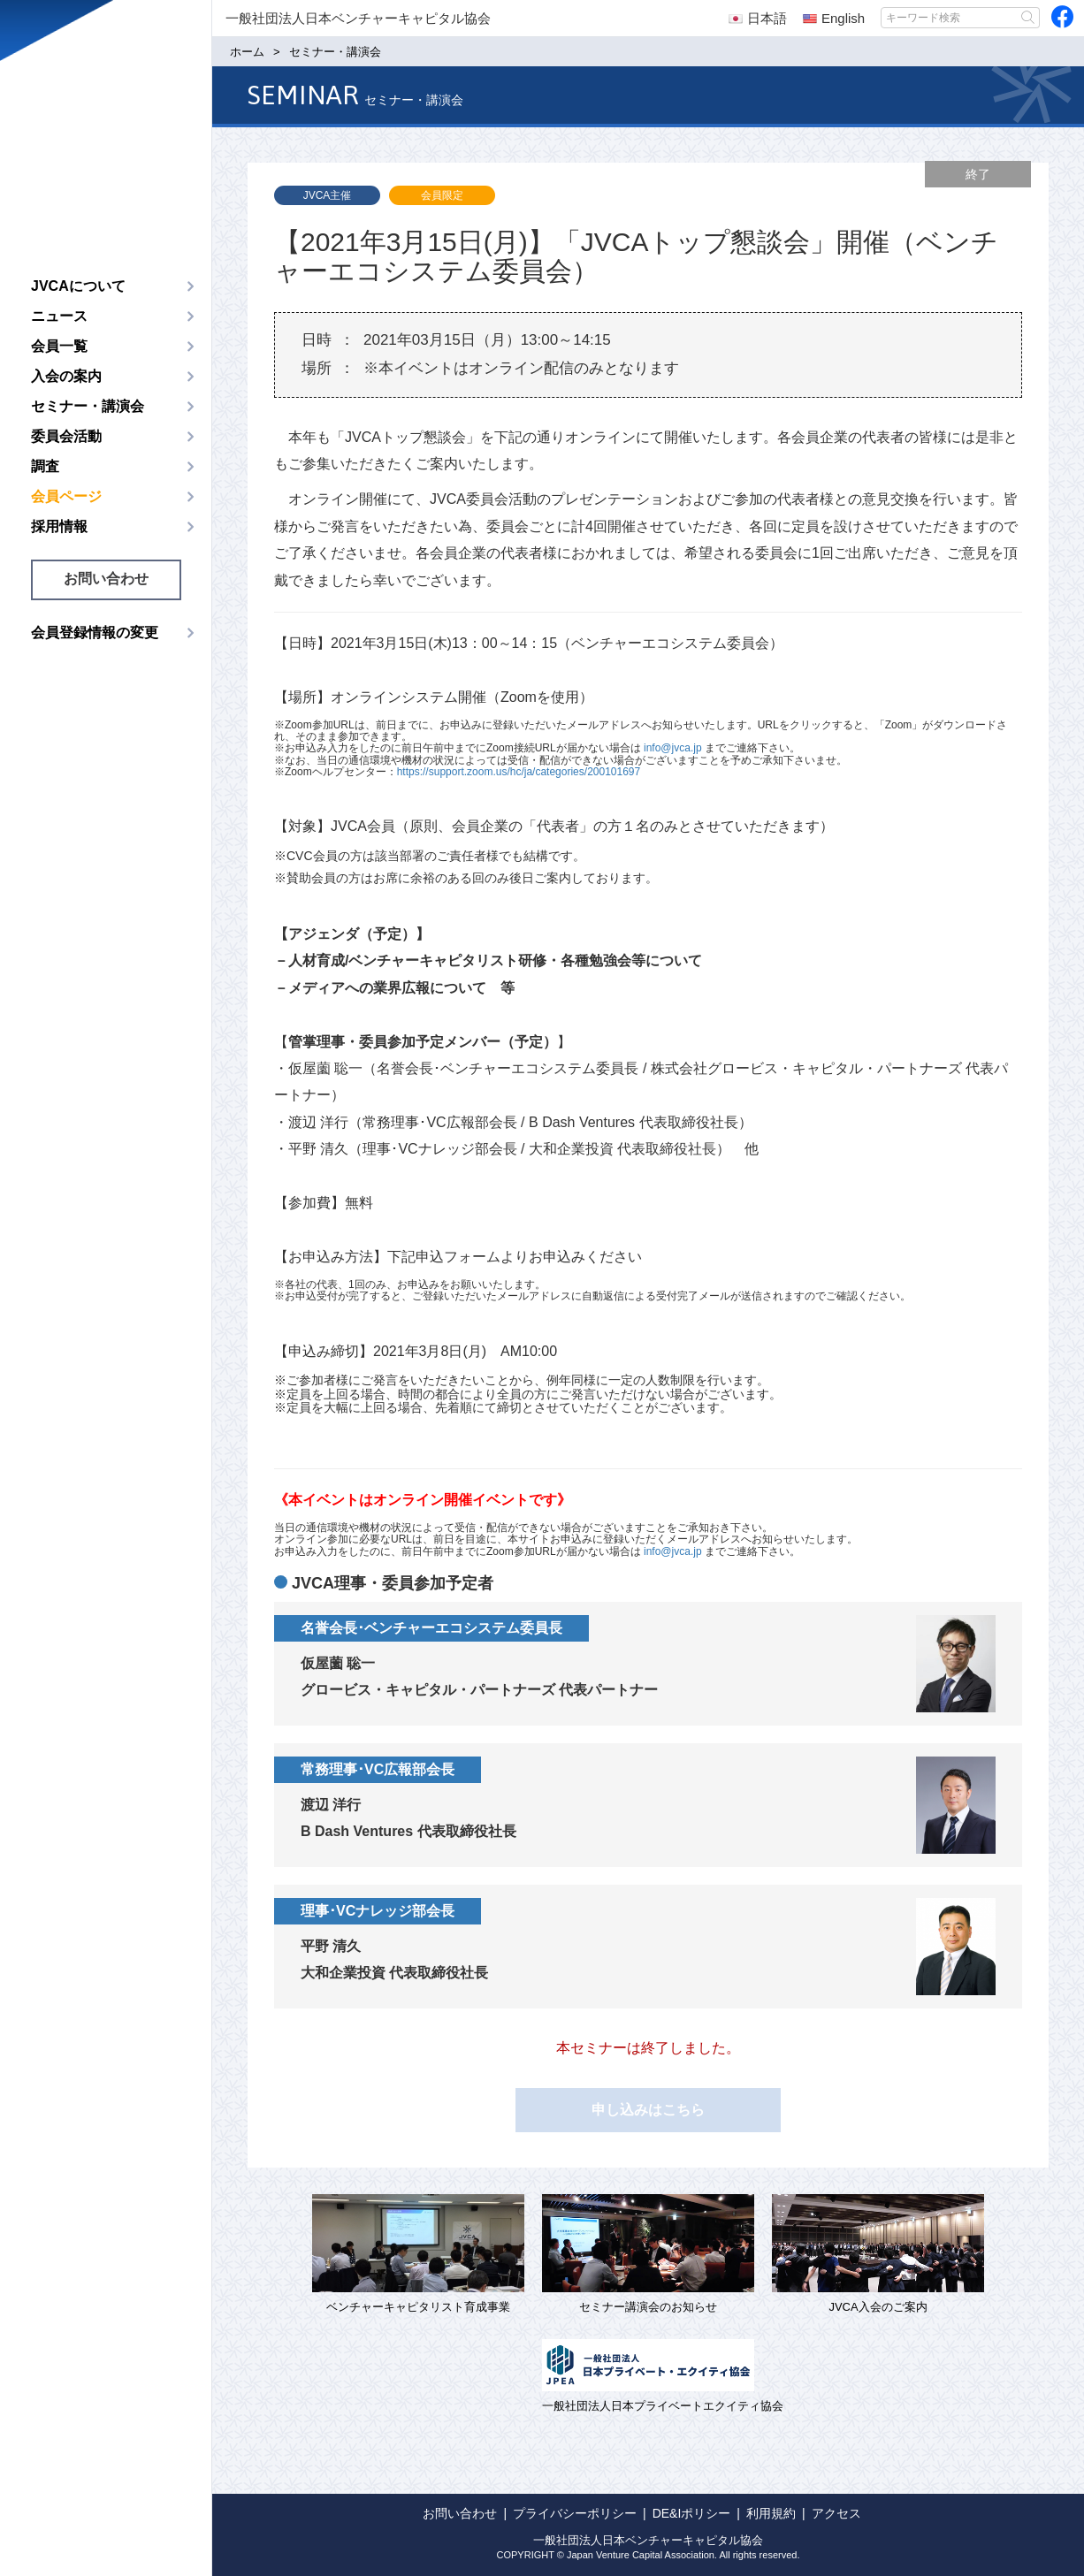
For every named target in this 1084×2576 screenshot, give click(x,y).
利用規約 (771, 2513)
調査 (45, 466)
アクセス (836, 2513)
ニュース (59, 316)
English (834, 18)
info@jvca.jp (673, 748)
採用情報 (59, 526)
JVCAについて (78, 285)
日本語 (758, 18)
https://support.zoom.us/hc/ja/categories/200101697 (519, 772)
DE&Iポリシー (692, 2513)
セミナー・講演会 (87, 406)
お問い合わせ (106, 578)
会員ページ (66, 496)
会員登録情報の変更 (94, 632)
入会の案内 (66, 376)
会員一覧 (59, 346)
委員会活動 (66, 436)
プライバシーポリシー (575, 2513)
